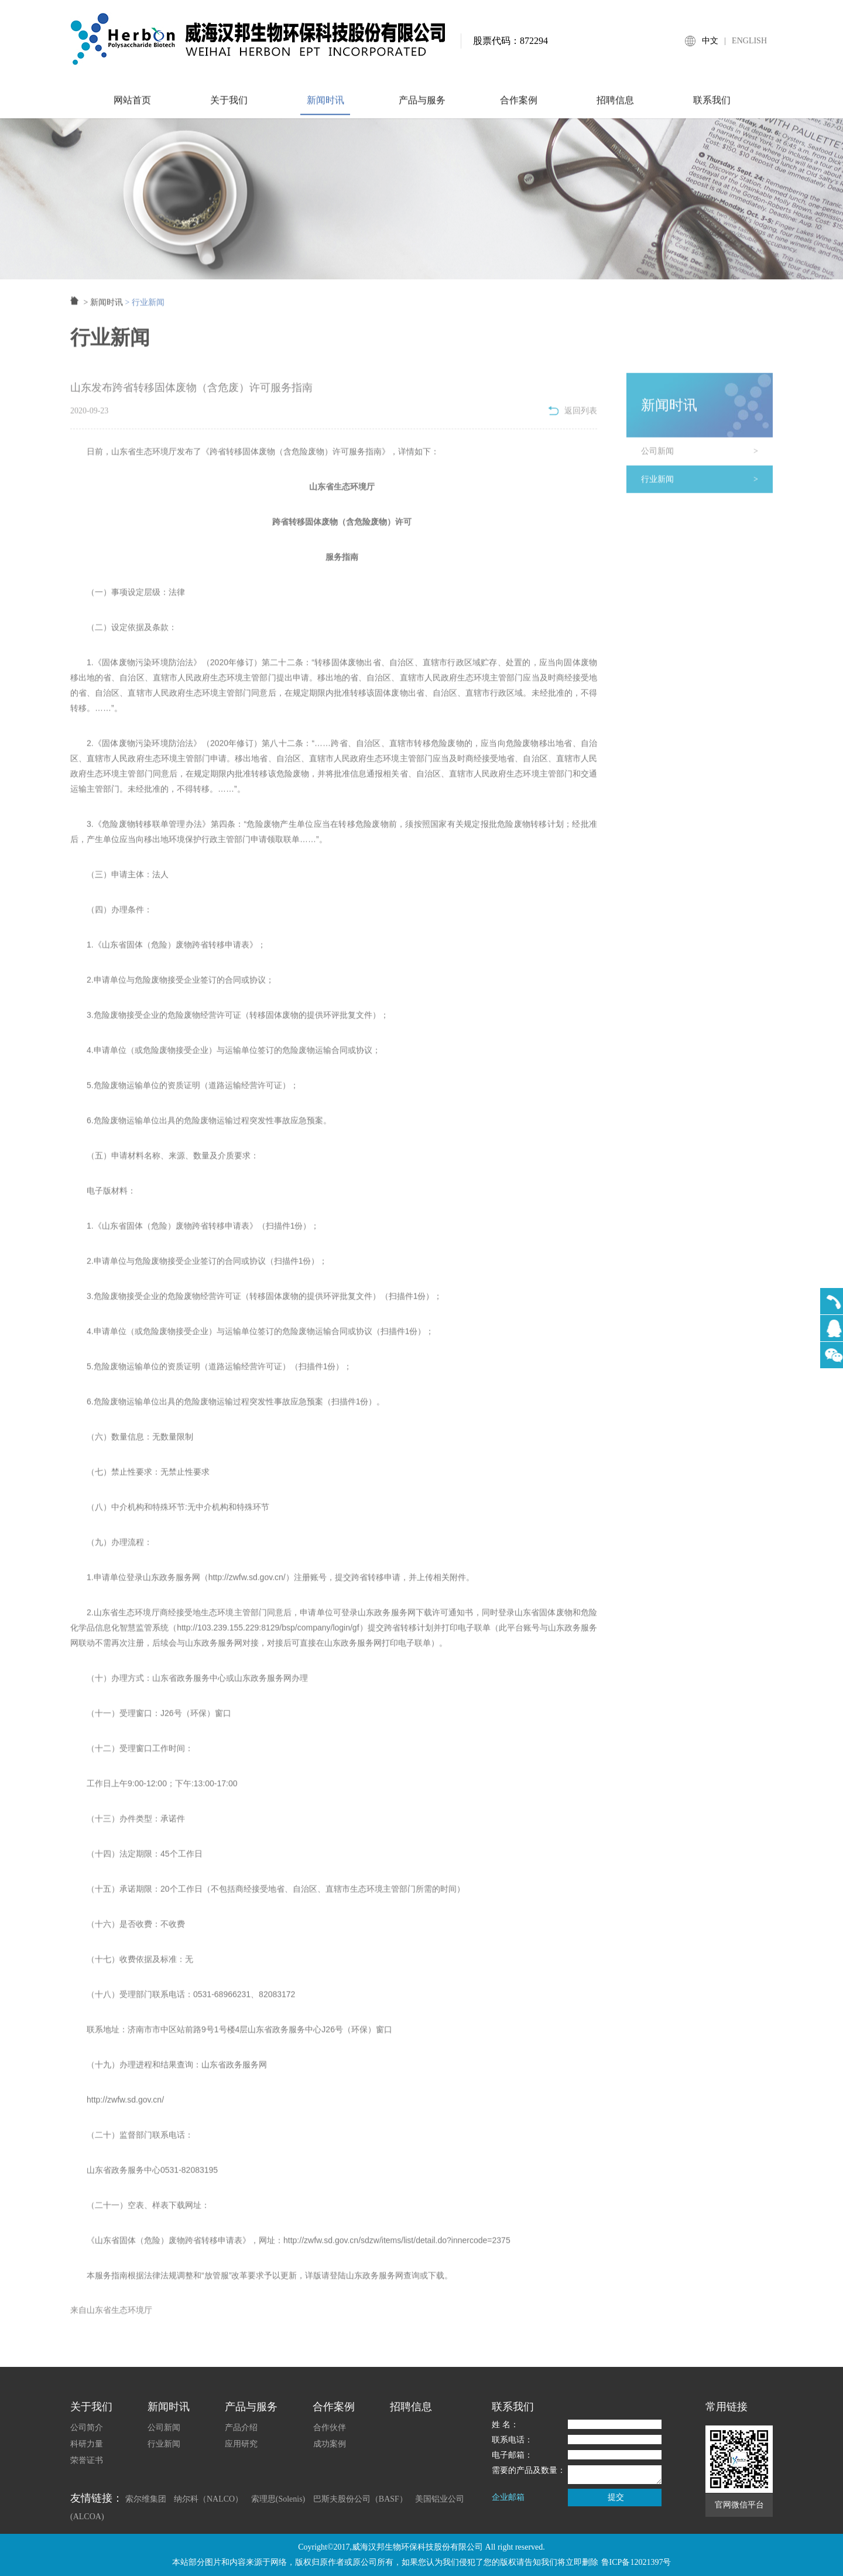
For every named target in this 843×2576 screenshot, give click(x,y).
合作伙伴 (329, 2427)
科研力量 (86, 2444)
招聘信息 (614, 109)
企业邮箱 (508, 2497)
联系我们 (711, 109)
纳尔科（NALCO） (208, 2499)
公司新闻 (707, 461)
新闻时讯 (325, 109)
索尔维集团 (145, 2499)
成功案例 (329, 2444)
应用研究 (241, 2444)
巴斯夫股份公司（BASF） (360, 2499)
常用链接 (726, 2407)
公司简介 (86, 2427)
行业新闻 (707, 489)
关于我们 (228, 109)
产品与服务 (421, 109)
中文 (710, 40)
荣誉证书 (86, 2460)
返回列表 (573, 420)
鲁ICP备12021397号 (636, 2562)
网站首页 (131, 109)
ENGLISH (749, 40)
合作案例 (518, 109)
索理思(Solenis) (278, 2499)
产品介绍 (241, 2427)
